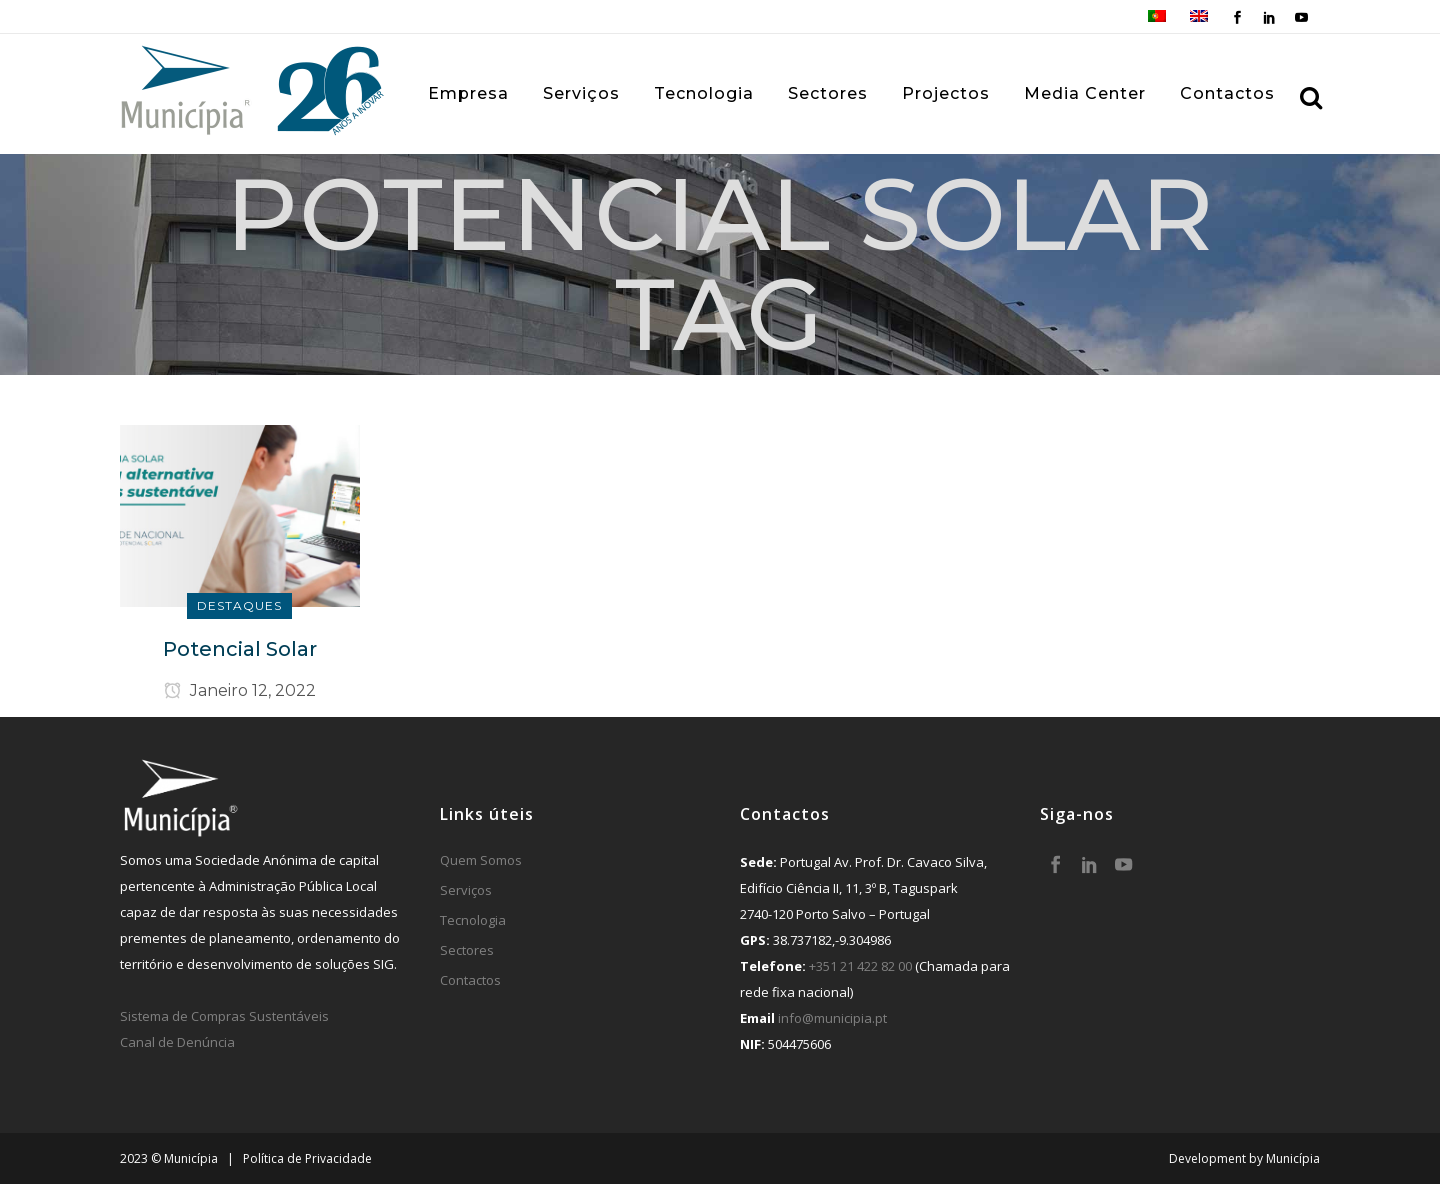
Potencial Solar (240, 649)
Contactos (470, 980)
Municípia (1293, 1158)
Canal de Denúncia (177, 1042)
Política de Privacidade (307, 1158)
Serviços (466, 890)
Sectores (467, 950)
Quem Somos (481, 860)
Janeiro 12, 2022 (240, 690)
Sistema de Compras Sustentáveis (224, 1016)
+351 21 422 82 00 (860, 966)
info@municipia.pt (832, 1018)
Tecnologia (473, 920)
